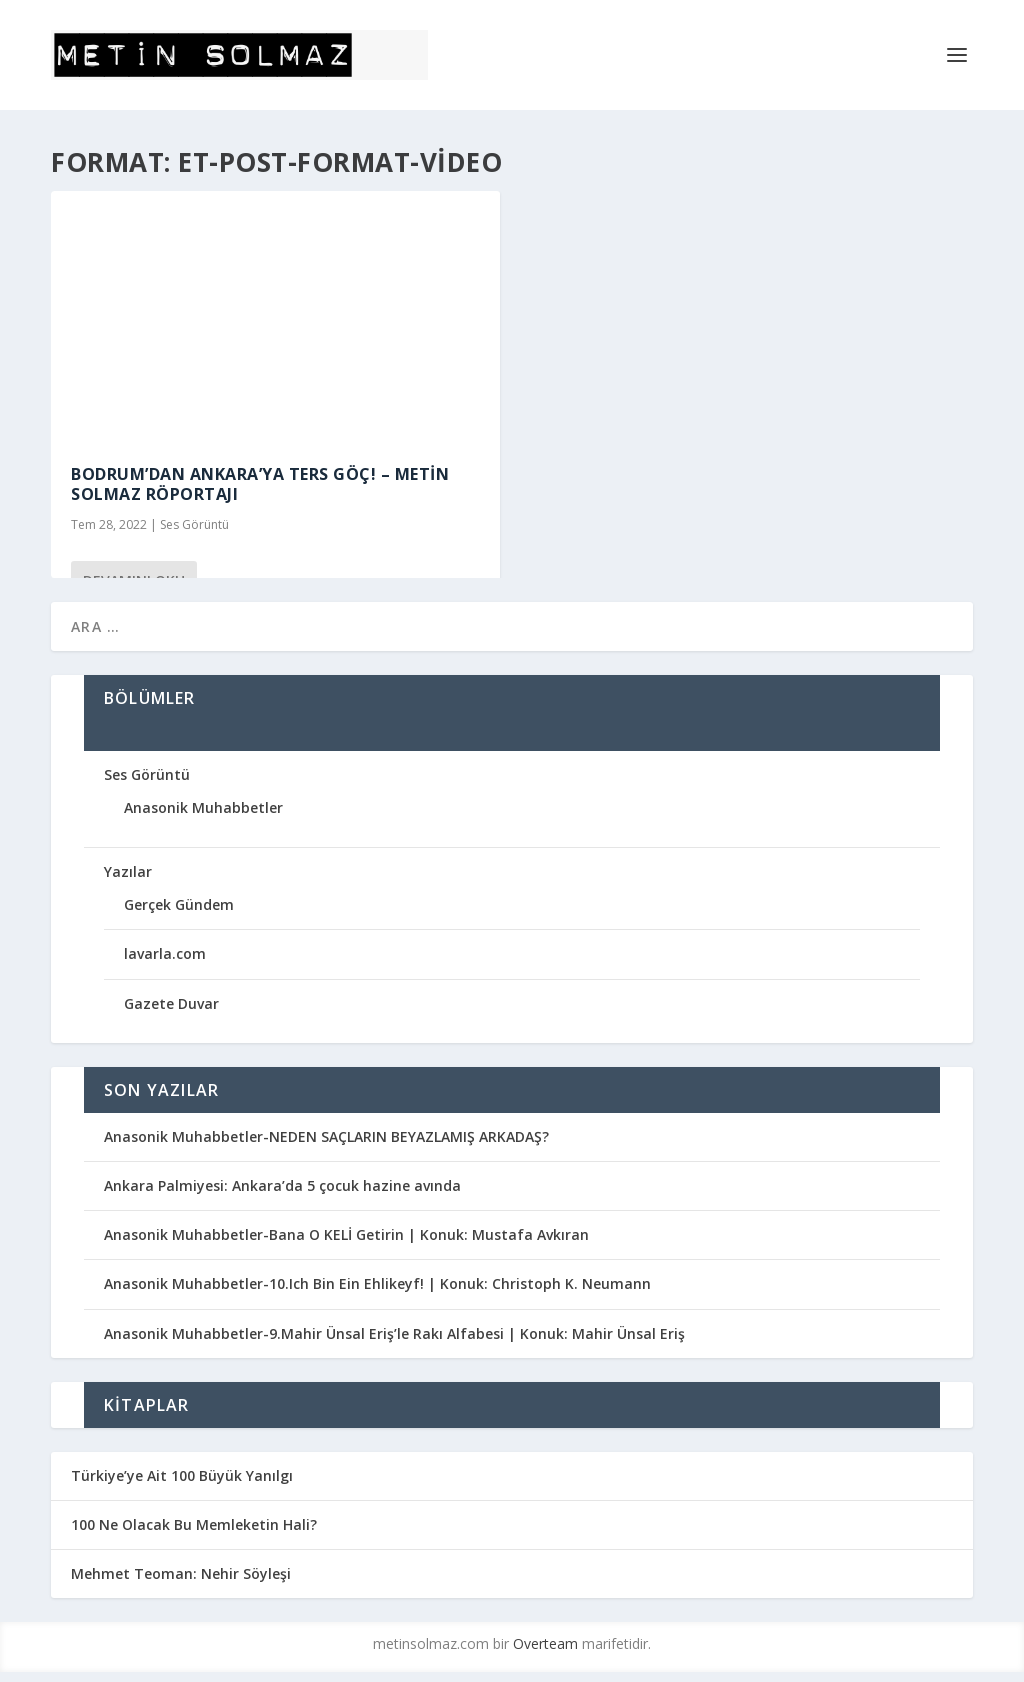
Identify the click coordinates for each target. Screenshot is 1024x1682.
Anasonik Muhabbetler (203, 807)
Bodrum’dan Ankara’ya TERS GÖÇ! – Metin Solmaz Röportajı (260, 484)
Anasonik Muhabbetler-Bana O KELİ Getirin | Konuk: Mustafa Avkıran (346, 1234)
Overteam (545, 1643)
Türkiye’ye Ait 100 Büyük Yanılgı (182, 1475)
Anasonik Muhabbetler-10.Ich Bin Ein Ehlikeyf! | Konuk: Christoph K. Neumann (377, 1283)
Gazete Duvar (171, 1003)
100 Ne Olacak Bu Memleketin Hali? (194, 1524)
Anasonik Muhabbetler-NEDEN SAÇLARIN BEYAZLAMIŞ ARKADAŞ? (326, 1136)
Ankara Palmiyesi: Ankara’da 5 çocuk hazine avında (282, 1185)
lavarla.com (165, 953)
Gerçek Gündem (179, 904)
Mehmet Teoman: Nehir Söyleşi (181, 1573)
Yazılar (128, 871)
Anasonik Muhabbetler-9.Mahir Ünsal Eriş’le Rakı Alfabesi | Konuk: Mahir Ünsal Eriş (394, 1333)
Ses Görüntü (194, 524)
